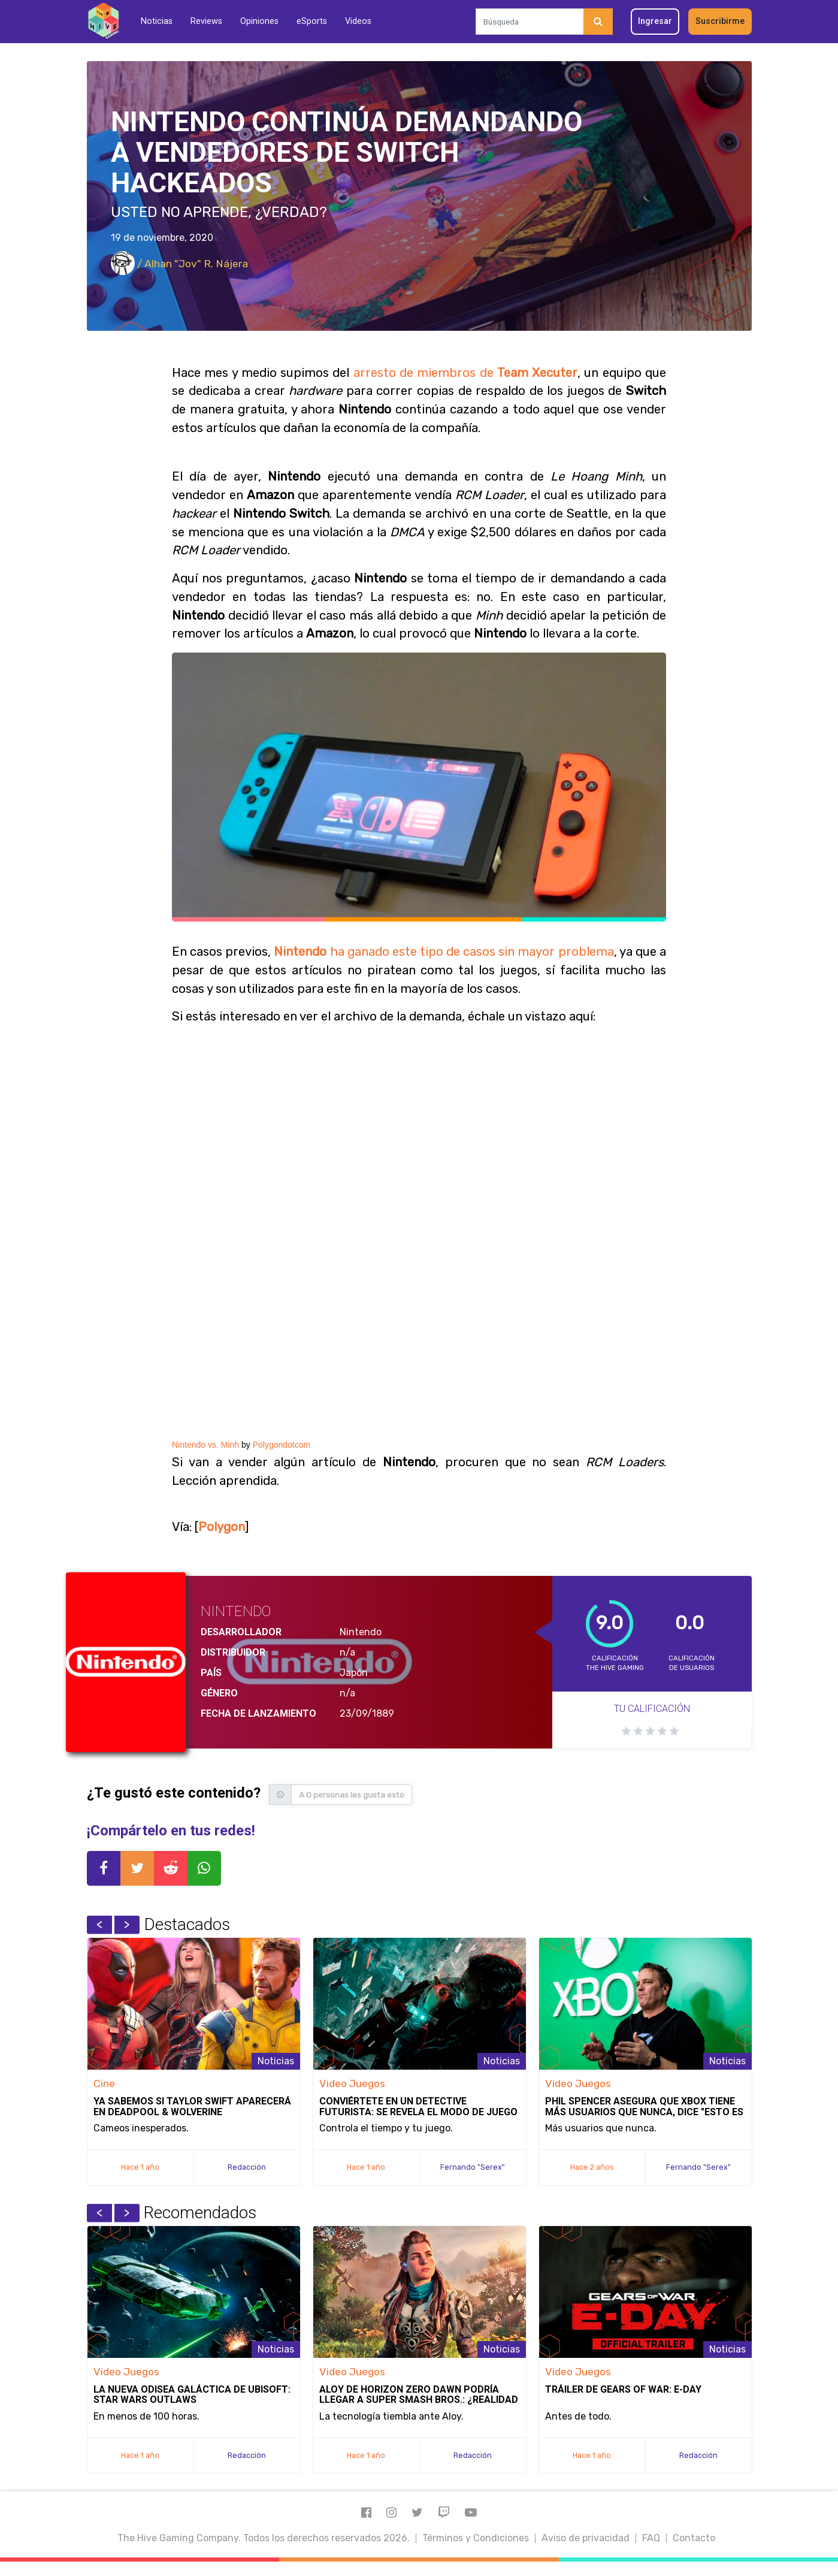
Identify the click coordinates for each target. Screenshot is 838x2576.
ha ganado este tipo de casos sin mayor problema (443, 951)
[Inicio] (103, 21)
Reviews (206, 21)
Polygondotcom (282, 1444)
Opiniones (259, 21)
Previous (99, 1925)
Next (127, 1925)
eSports (312, 21)
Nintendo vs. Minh (205, 1444)
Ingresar (655, 21)
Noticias (157, 21)
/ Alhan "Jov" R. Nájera (179, 264)
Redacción (247, 2167)
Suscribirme (720, 21)
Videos (358, 21)
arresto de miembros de (465, 373)
